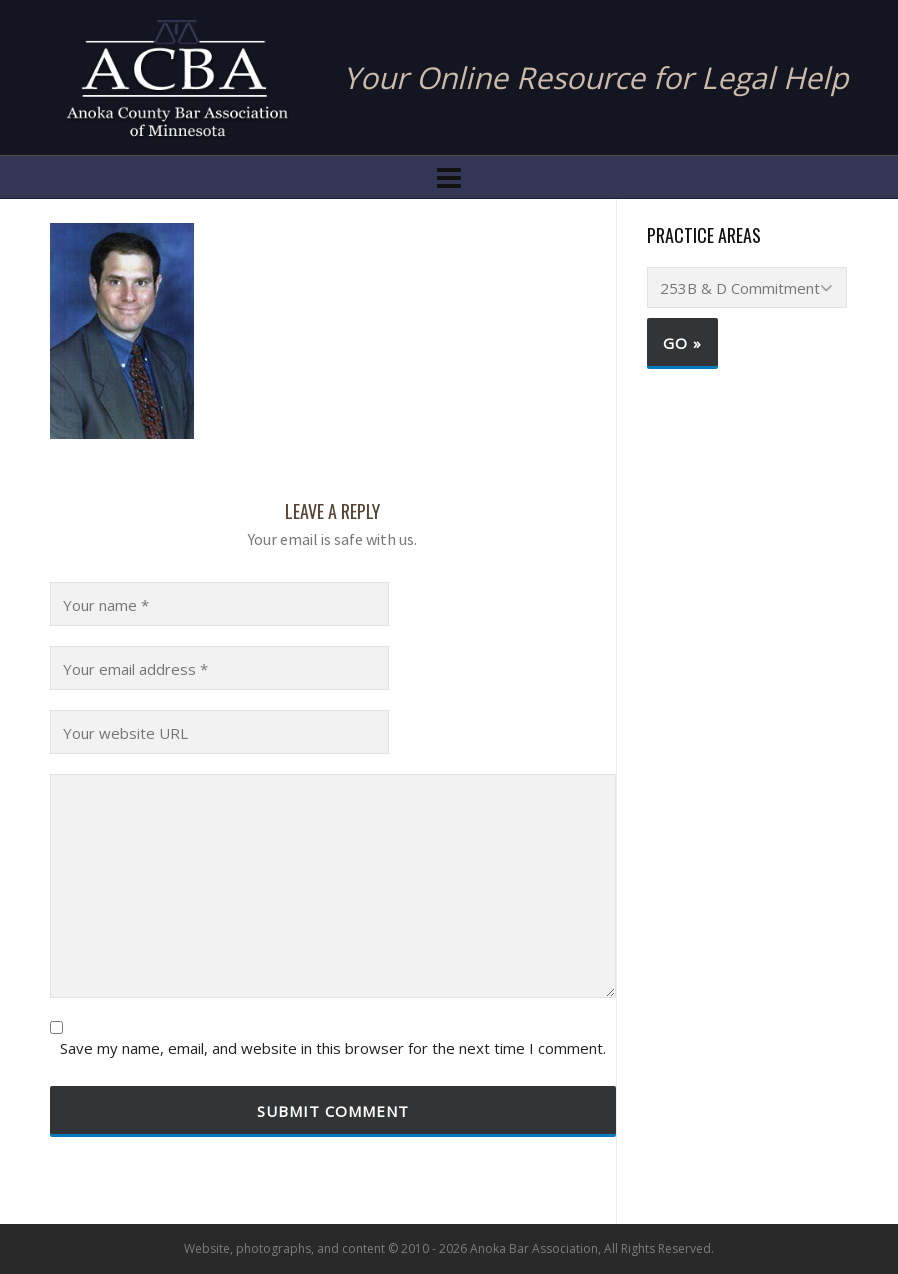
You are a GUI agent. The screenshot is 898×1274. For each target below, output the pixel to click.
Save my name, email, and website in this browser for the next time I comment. (333, 1048)
